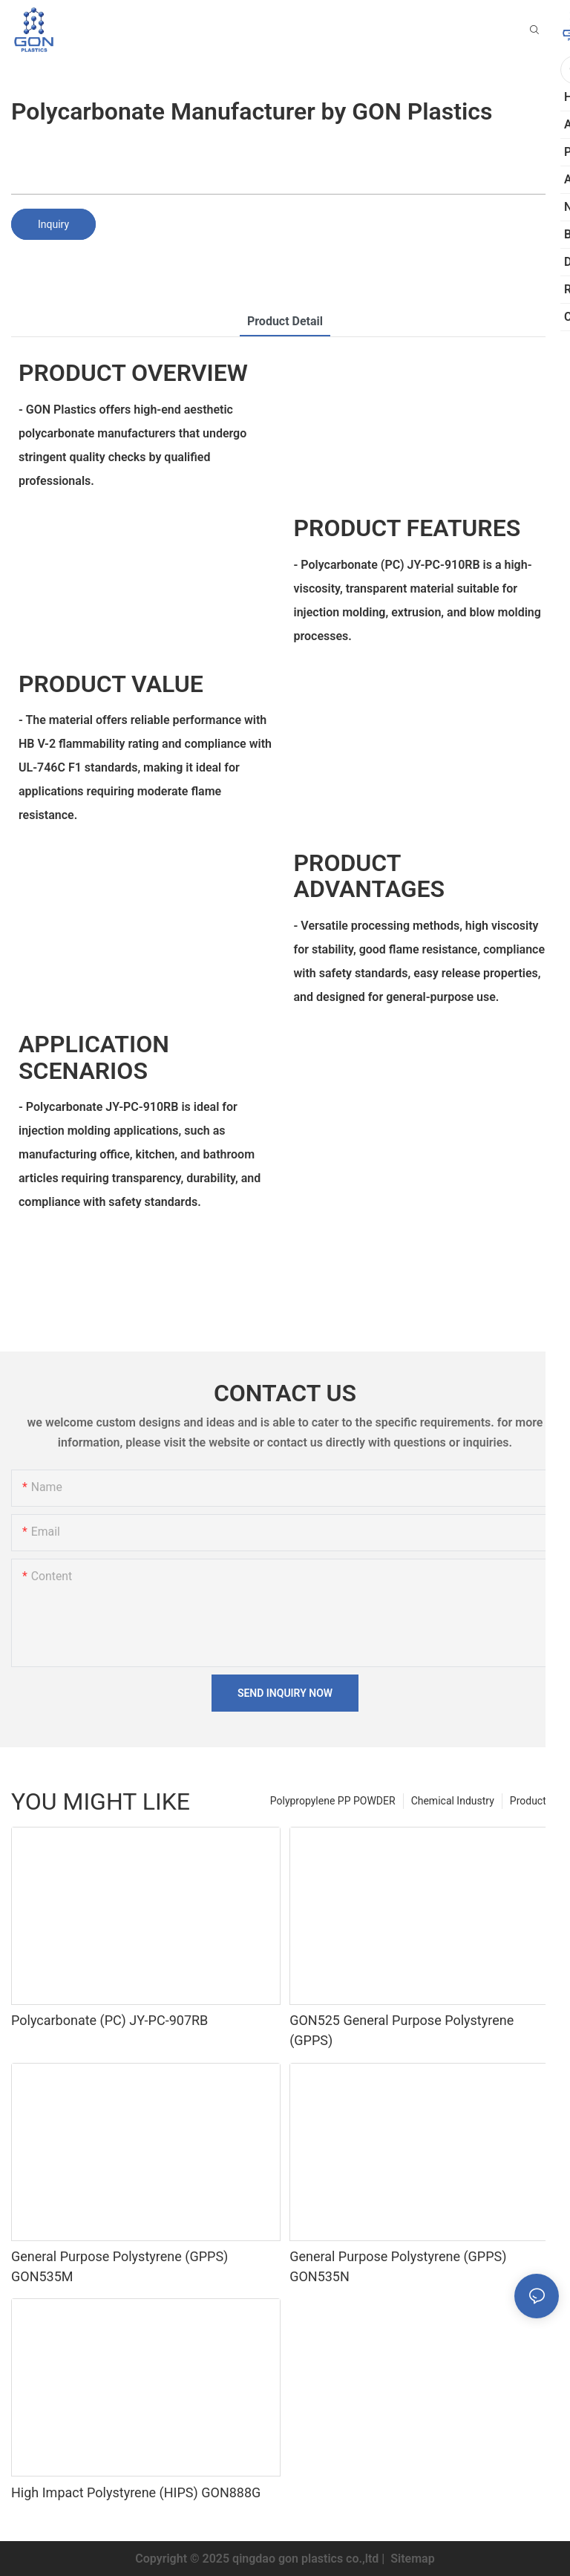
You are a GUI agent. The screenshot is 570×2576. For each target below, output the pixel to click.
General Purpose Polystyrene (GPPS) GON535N (397, 2266)
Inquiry (53, 224)
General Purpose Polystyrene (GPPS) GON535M (119, 2266)
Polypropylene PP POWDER (333, 1801)
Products (530, 1801)
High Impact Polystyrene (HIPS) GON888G (136, 2492)
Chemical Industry (452, 1801)
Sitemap (410, 2558)
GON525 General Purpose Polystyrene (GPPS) (401, 2030)
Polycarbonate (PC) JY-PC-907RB (109, 2020)
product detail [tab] (285, 321)
